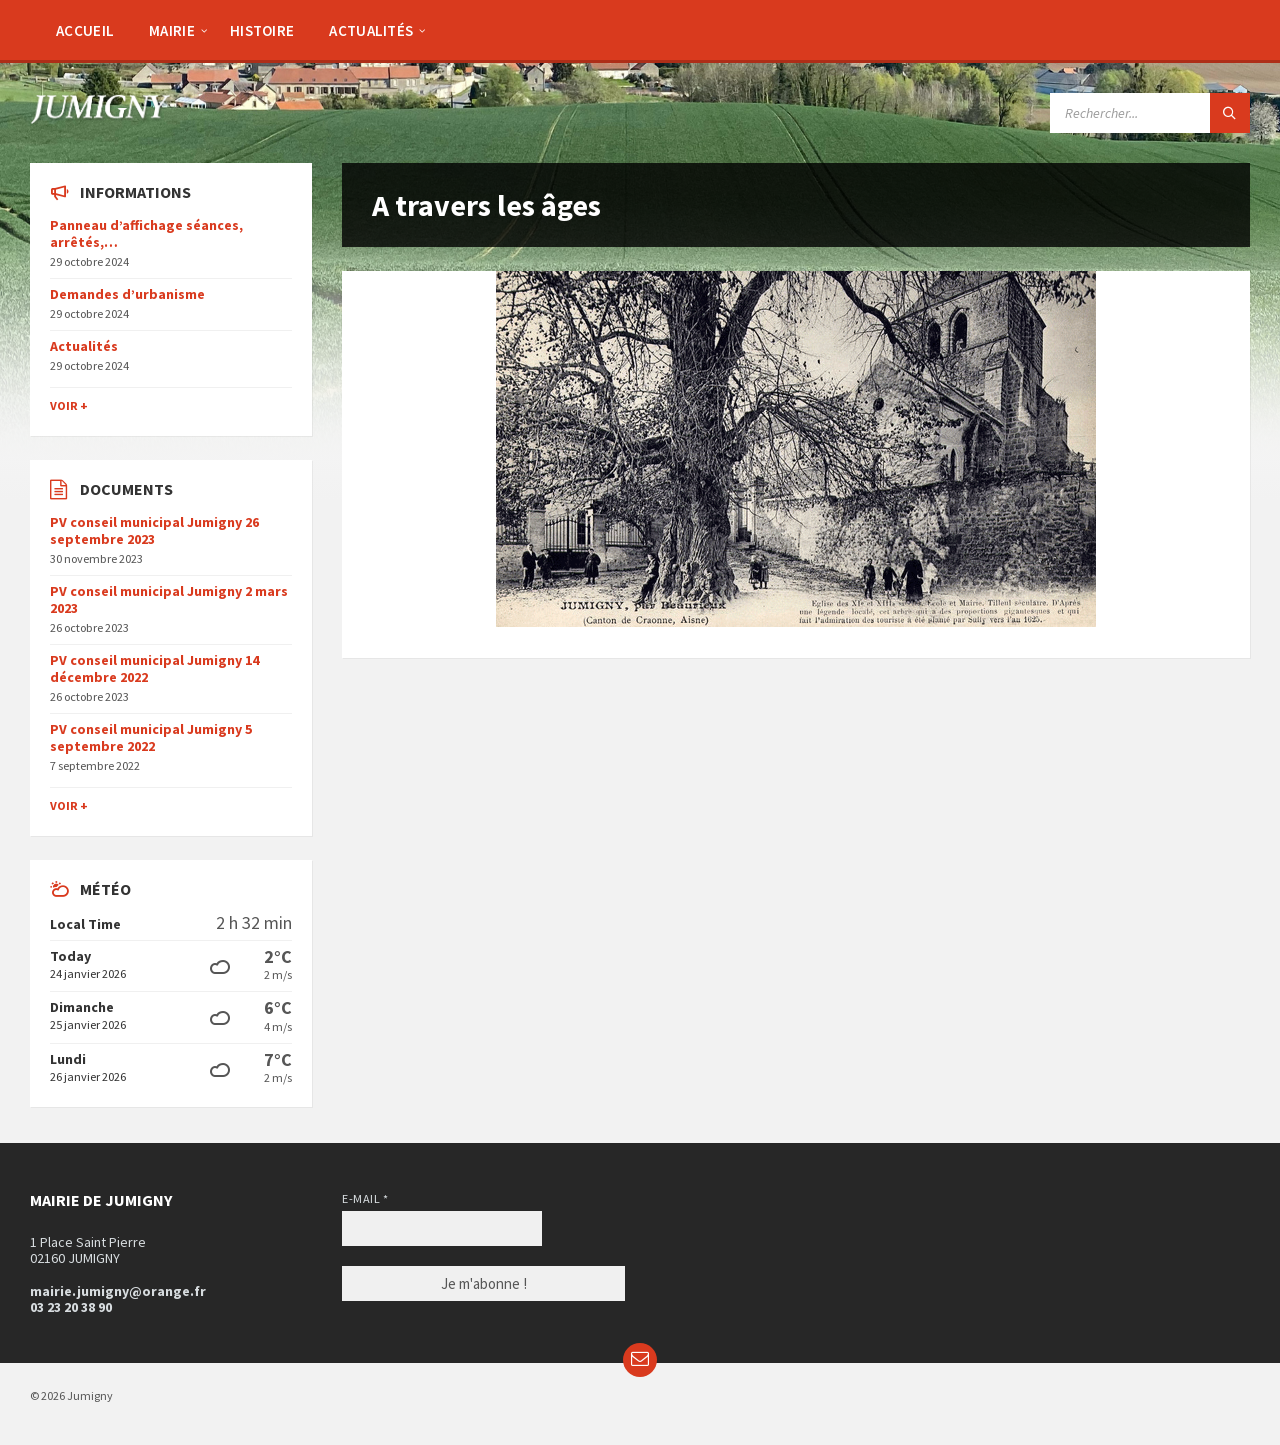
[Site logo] (100, 118)
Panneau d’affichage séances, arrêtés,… (146, 233)
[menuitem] (85, 30)
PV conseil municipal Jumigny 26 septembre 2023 (154, 530)
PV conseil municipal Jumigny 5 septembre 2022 (151, 737)
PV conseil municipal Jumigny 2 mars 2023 (169, 599)
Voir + (69, 405)
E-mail (365, 1198)
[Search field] (1150, 113)
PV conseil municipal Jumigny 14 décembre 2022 (154, 668)
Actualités (84, 346)
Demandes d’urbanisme (127, 294)
